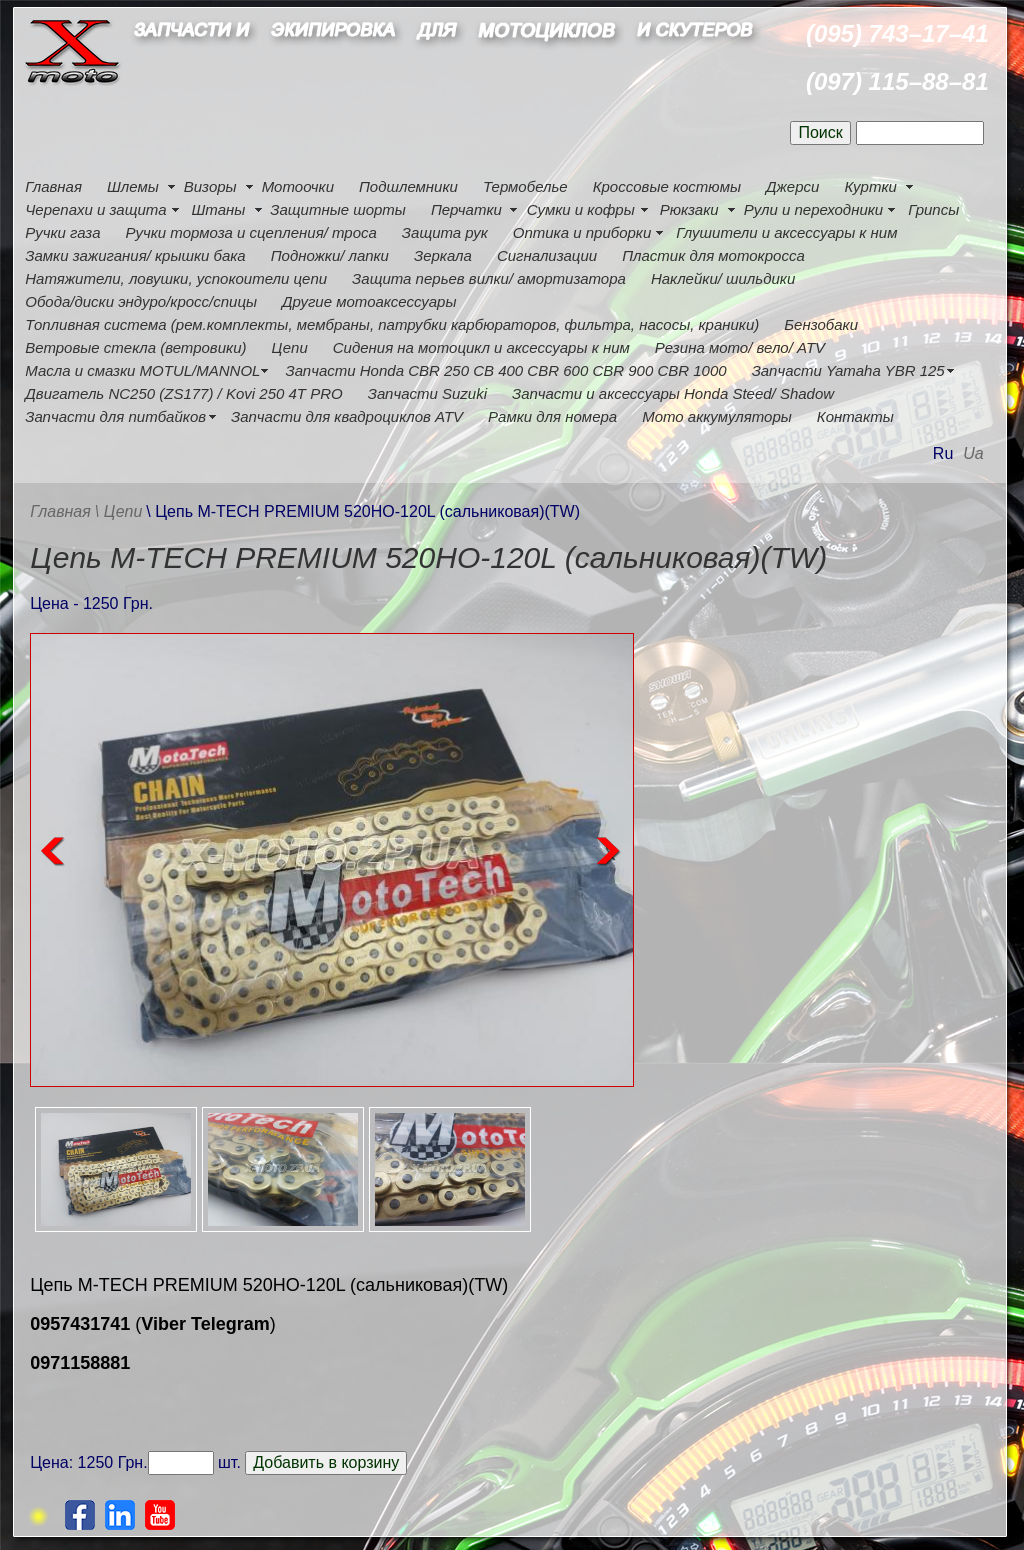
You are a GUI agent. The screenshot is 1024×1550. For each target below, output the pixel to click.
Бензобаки (821, 324)
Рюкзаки (689, 209)
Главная (53, 186)
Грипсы (933, 209)
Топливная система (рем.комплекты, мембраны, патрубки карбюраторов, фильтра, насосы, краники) (392, 324)
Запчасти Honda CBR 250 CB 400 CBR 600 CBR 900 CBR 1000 (505, 370)
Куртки (870, 186)
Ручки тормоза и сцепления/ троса (250, 232)
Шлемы (133, 186)
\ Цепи (119, 511)
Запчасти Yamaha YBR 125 (848, 370)
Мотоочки (298, 186)
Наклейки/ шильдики (723, 278)
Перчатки (466, 209)
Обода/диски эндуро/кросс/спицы (141, 301)
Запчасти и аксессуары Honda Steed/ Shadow (673, 393)
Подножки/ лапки (330, 255)
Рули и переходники (814, 209)
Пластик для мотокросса (713, 255)
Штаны (219, 209)
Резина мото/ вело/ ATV (740, 347)
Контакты (855, 416)
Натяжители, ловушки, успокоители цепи (176, 278)
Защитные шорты (338, 209)
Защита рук (445, 232)
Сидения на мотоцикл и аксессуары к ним (481, 347)
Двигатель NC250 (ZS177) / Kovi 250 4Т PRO (183, 393)
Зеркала (443, 255)
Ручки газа (62, 232)
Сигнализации (547, 255)
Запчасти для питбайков (115, 416)
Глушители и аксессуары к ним (786, 232)
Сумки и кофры (581, 209)
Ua (973, 453)
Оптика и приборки (582, 232)
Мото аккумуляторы (717, 416)
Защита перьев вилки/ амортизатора (489, 278)
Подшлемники (408, 186)
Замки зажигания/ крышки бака (135, 255)
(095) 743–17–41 (897, 33)
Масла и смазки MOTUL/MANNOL (142, 370)
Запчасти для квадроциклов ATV (347, 416)
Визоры (210, 186)
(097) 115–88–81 (897, 81)
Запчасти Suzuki (427, 393)
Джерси (792, 186)
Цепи (289, 347)
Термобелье (525, 186)
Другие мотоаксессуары (369, 301)
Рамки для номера (552, 416)
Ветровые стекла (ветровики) (135, 347)
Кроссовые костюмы (667, 186)
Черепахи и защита (95, 209)
